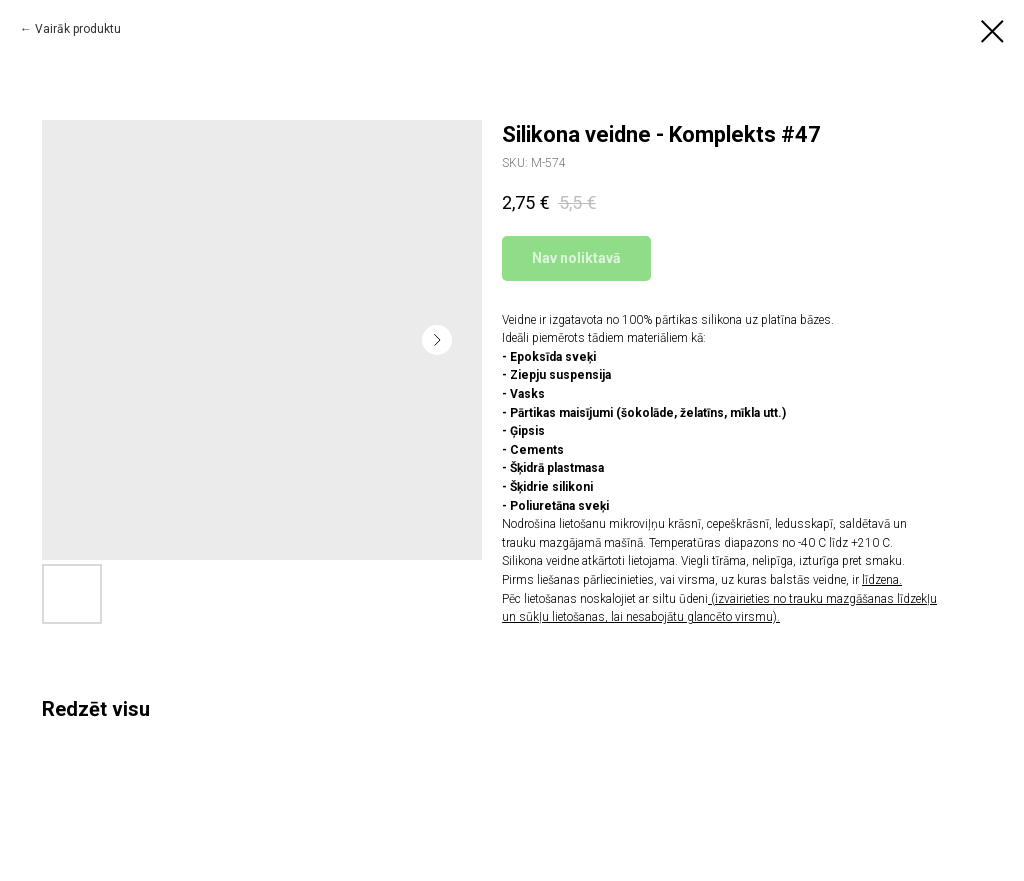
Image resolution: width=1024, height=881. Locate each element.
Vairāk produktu (78, 29)
